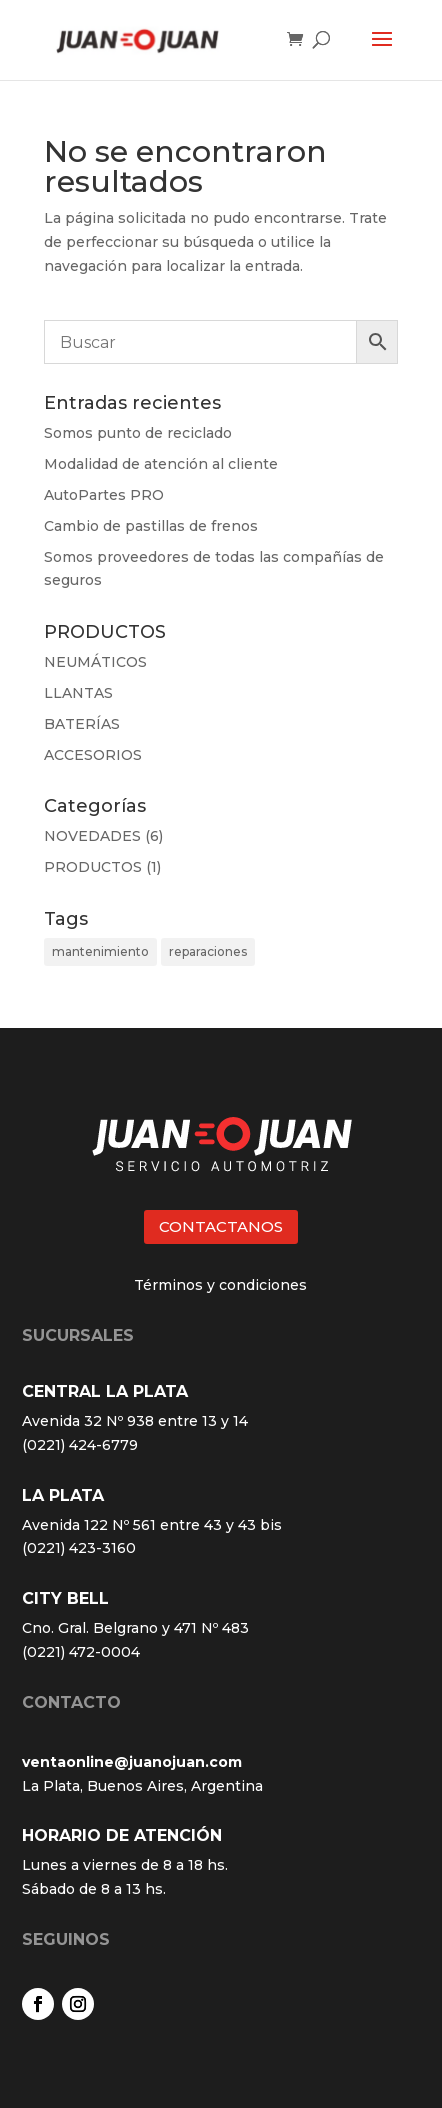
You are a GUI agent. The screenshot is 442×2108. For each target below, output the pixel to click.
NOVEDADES (92, 836)
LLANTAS (78, 693)
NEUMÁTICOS (95, 662)
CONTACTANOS (221, 1226)
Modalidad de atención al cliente (161, 464)
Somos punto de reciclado (138, 433)
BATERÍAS (82, 724)
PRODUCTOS (93, 867)
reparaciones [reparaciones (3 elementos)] (208, 951)
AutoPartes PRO (104, 495)
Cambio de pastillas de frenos (151, 526)
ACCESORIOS (93, 755)
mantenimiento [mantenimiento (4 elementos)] (100, 951)
